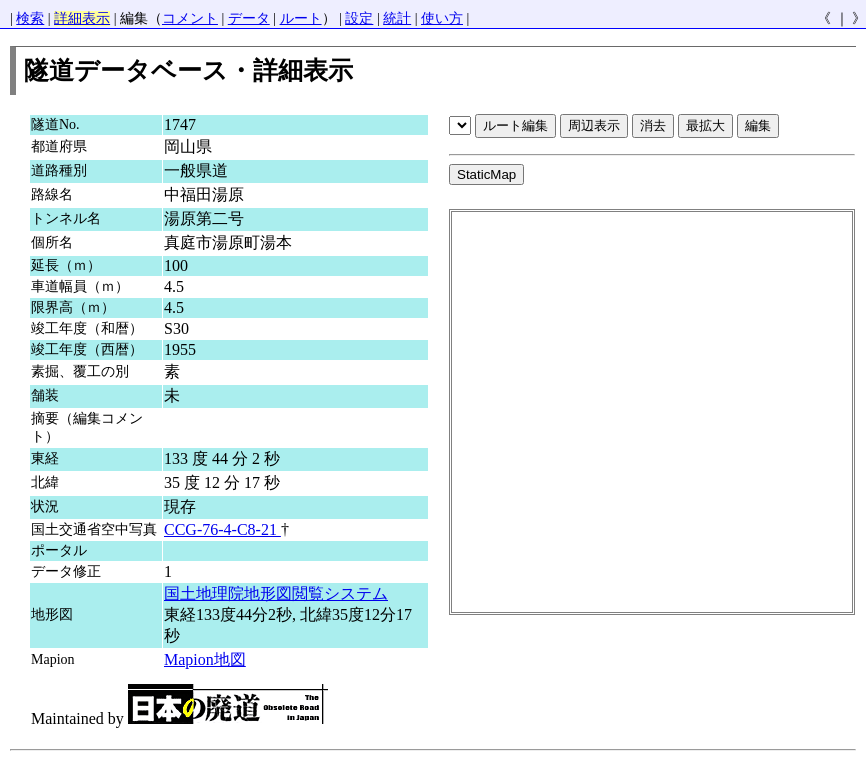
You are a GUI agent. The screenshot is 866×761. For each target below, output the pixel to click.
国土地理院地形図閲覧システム (276, 593)
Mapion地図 (205, 659)
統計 (397, 18)
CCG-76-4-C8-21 (222, 529)
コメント (190, 18)
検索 (30, 18)
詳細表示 (82, 18)
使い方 (442, 18)
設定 (359, 18)
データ (249, 18)
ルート (301, 18)
